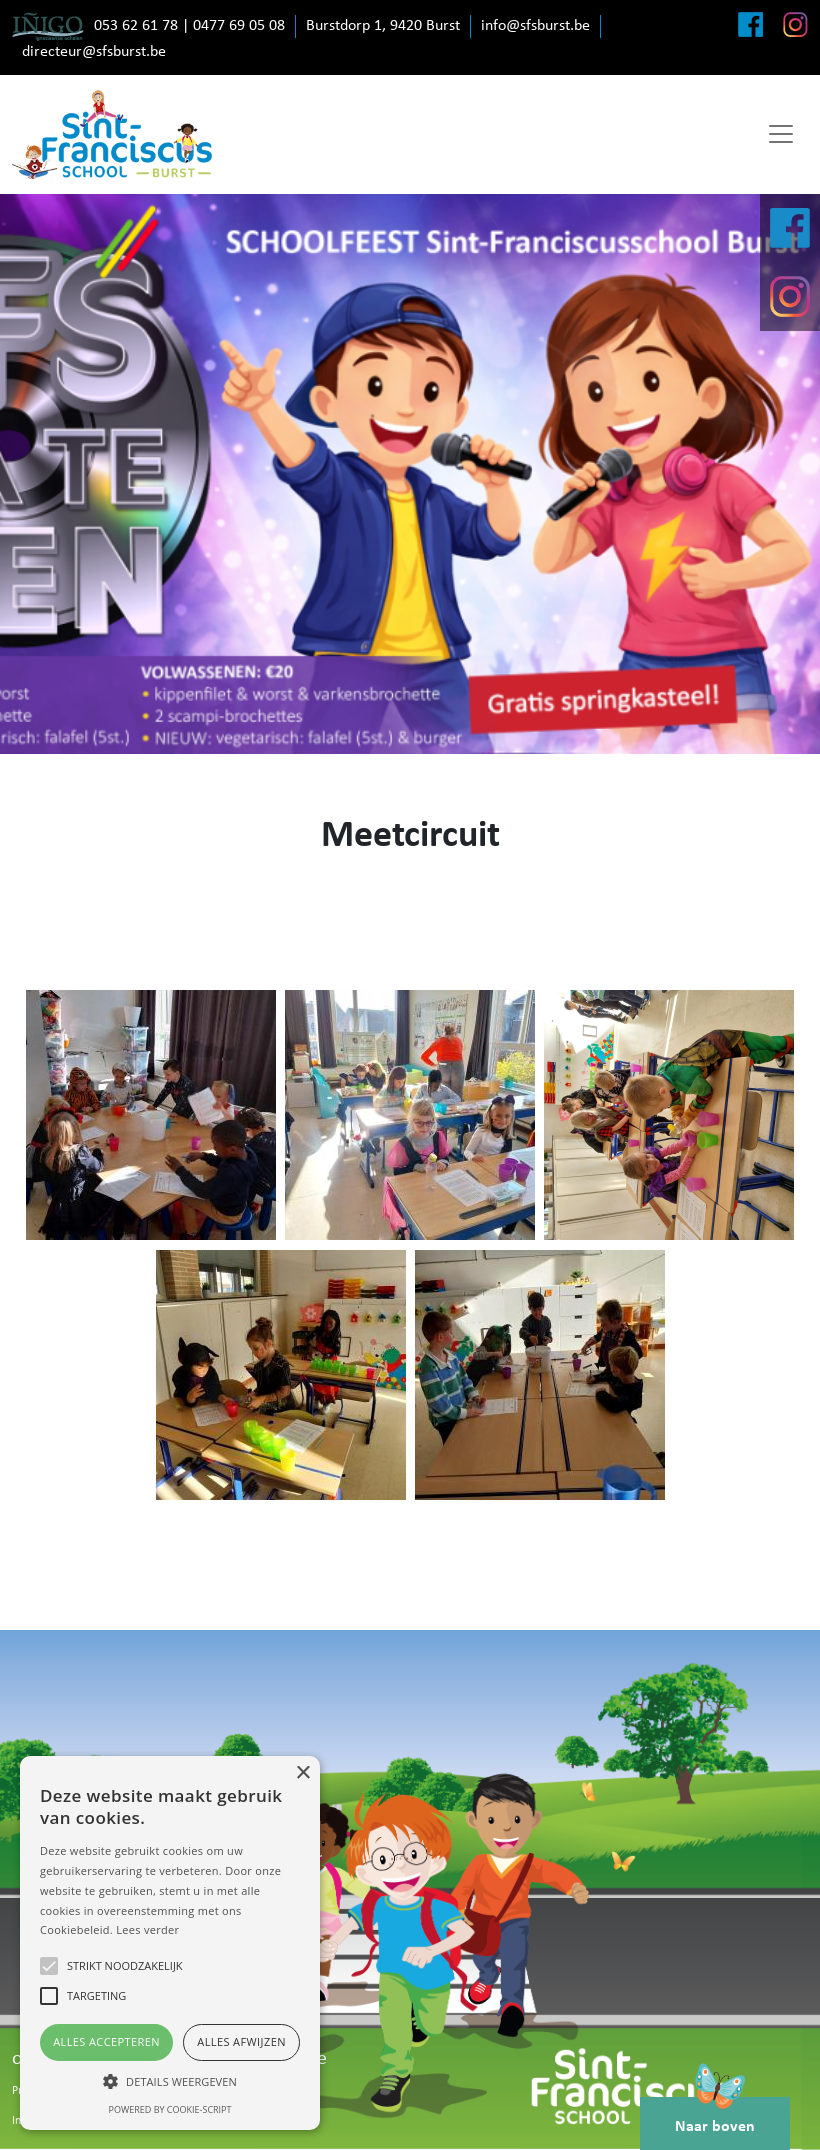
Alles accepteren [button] (106, 2041)
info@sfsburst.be (535, 26)
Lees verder (147, 1929)
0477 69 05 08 (239, 26)
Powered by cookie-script (170, 2109)
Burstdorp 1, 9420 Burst (383, 26)
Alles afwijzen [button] (241, 2041)
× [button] (302, 1773)
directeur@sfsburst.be (94, 52)
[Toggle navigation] (781, 134)
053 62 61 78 (136, 26)
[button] (170, 2081)
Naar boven (715, 2116)
